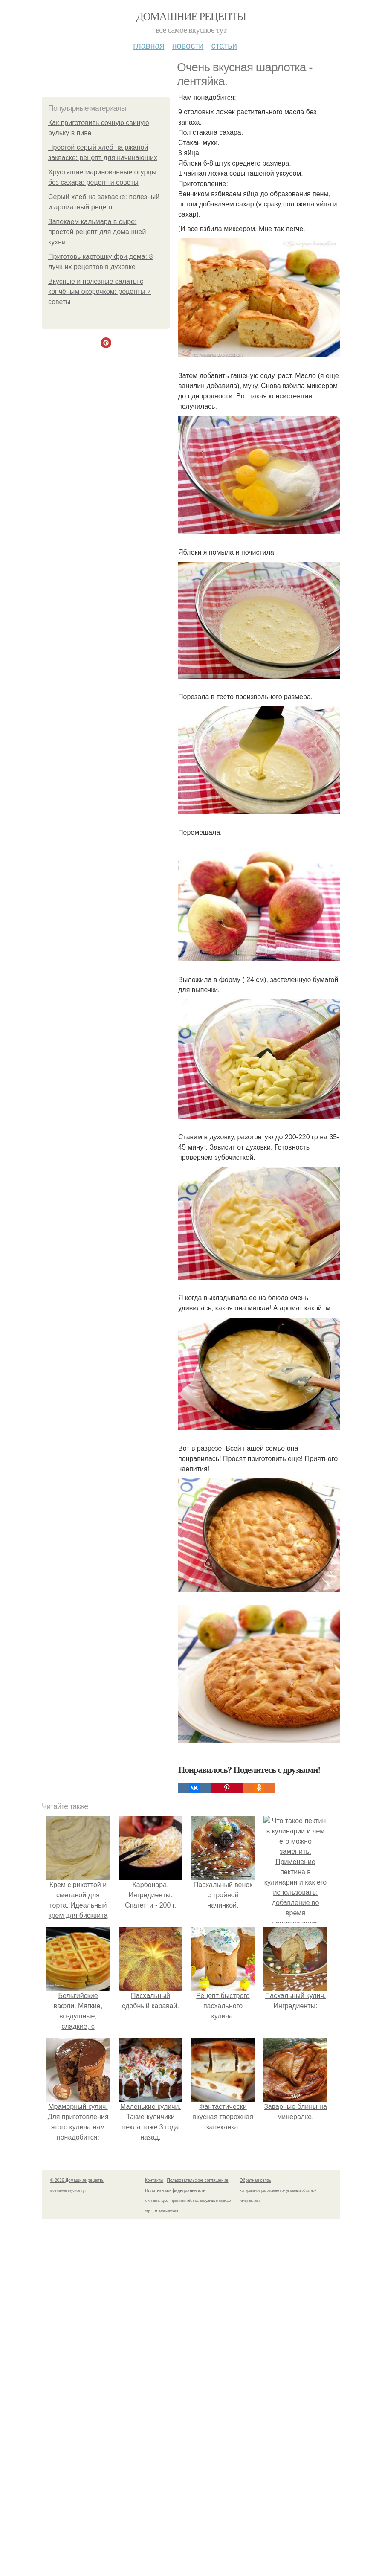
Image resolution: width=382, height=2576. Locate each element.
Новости (187, 45)
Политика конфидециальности (175, 2190)
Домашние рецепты (191, 16)
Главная (148, 45)
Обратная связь (255, 2180)
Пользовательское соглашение (198, 2180)
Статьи (224, 45)
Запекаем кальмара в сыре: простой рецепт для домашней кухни (97, 232)
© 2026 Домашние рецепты (77, 2180)
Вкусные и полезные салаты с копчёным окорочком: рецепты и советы (99, 291)
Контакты (154, 2180)
